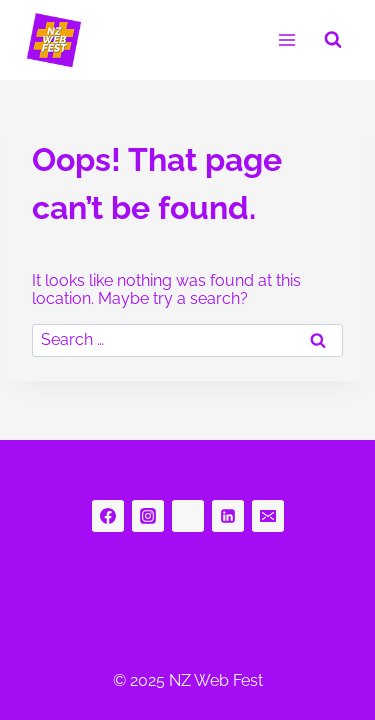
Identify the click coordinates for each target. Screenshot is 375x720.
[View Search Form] (333, 40)
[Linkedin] (228, 516)
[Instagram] (148, 516)
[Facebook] (108, 516)
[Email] (268, 516)
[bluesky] (188, 516)
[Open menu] (286, 39)
